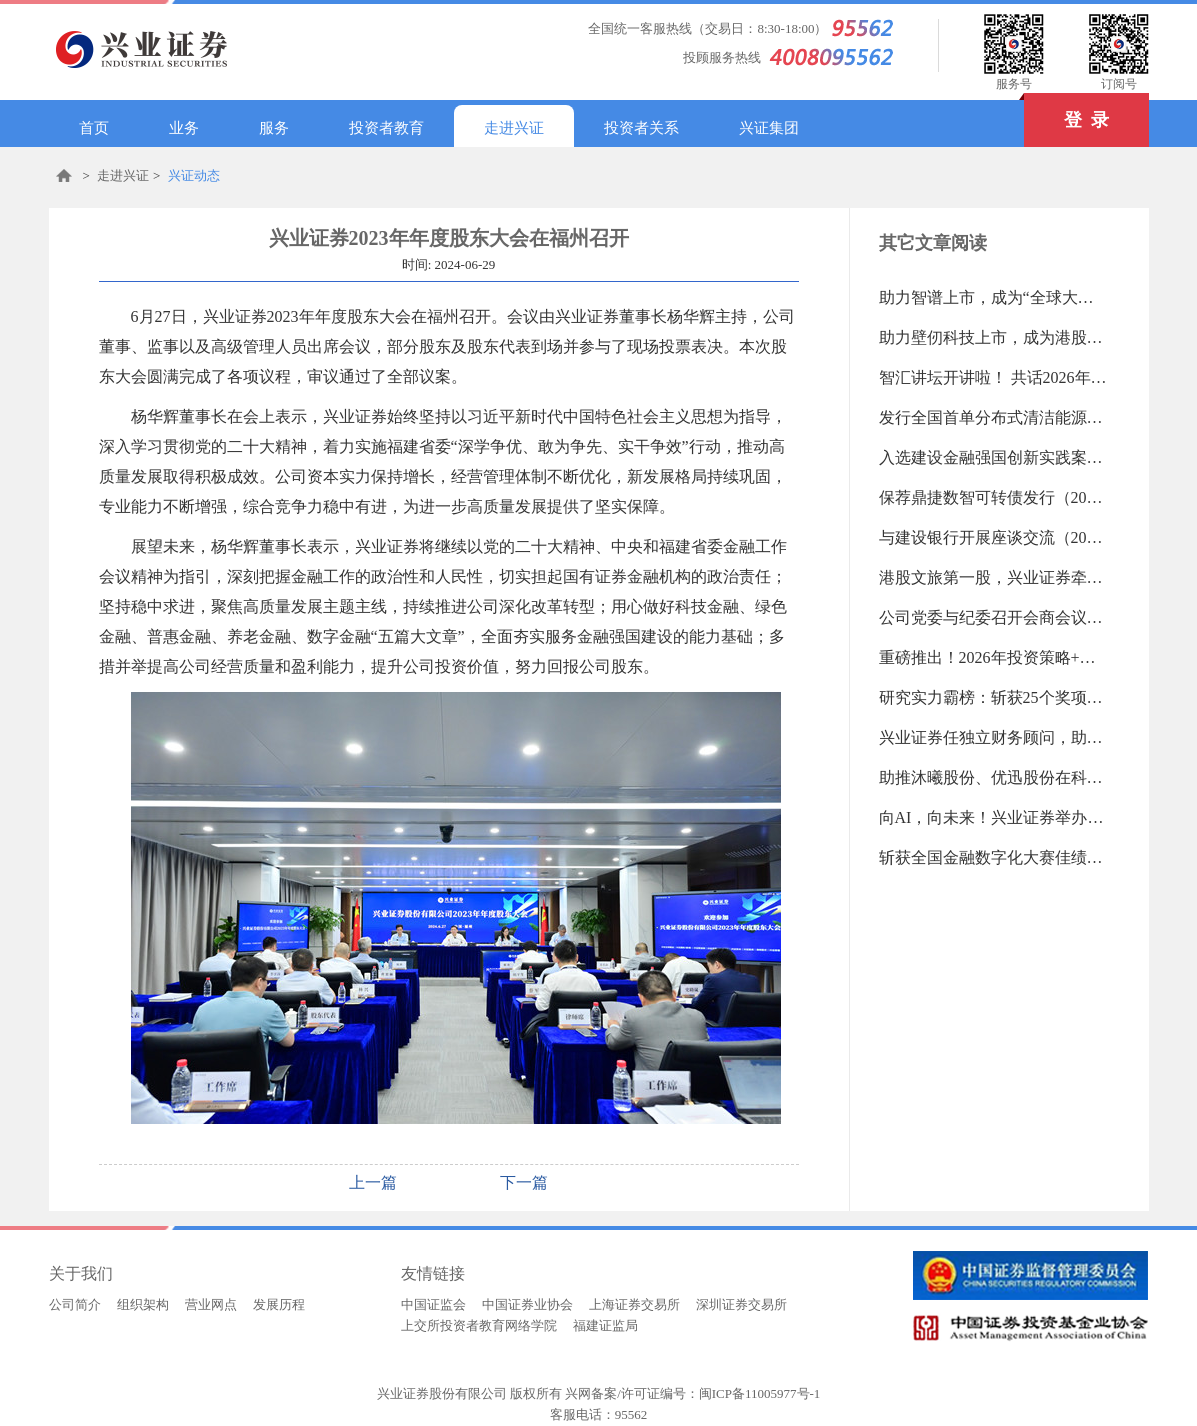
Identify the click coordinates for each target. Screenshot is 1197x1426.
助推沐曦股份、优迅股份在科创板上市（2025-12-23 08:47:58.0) (994, 777)
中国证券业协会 (527, 1304)
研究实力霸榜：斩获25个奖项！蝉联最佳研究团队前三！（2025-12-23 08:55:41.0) (994, 697)
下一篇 (524, 1182)
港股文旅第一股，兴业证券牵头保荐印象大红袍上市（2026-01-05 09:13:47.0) (994, 577)
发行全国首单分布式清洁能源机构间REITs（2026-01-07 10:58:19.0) (994, 417)
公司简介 (75, 1304)
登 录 (1066, 111)
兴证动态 (194, 175)
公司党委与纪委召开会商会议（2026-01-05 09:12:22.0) (994, 617)
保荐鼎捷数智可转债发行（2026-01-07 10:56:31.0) (994, 497)
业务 (184, 128)
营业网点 (211, 1304)
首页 (94, 128)
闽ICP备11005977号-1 (760, 1393)
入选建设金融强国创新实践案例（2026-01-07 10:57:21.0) (994, 457)
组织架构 (143, 1304)
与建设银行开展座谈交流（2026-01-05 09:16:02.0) (994, 537)
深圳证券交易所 (741, 1304)
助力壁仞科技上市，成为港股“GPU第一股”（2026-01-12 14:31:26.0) (994, 337)
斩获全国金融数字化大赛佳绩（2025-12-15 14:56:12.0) (994, 857)
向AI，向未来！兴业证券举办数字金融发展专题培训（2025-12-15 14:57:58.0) (994, 817)
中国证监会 (433, 1304)
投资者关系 (641, 128)
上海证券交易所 (634, 1304)
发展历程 (279, 1304)
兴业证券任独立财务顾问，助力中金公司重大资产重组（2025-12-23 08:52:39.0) (994, 737)
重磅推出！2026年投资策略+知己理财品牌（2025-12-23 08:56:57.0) (994, 657)
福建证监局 (605, 1325)
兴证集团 (769, 128)
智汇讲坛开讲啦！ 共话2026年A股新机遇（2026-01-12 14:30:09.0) (994, 377)
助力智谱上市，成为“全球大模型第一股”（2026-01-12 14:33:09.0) (994, 297)
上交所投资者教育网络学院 (479, 1325)
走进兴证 (514, 128)
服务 (274, 128)
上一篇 (373, 1182)
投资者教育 (386, 128)
